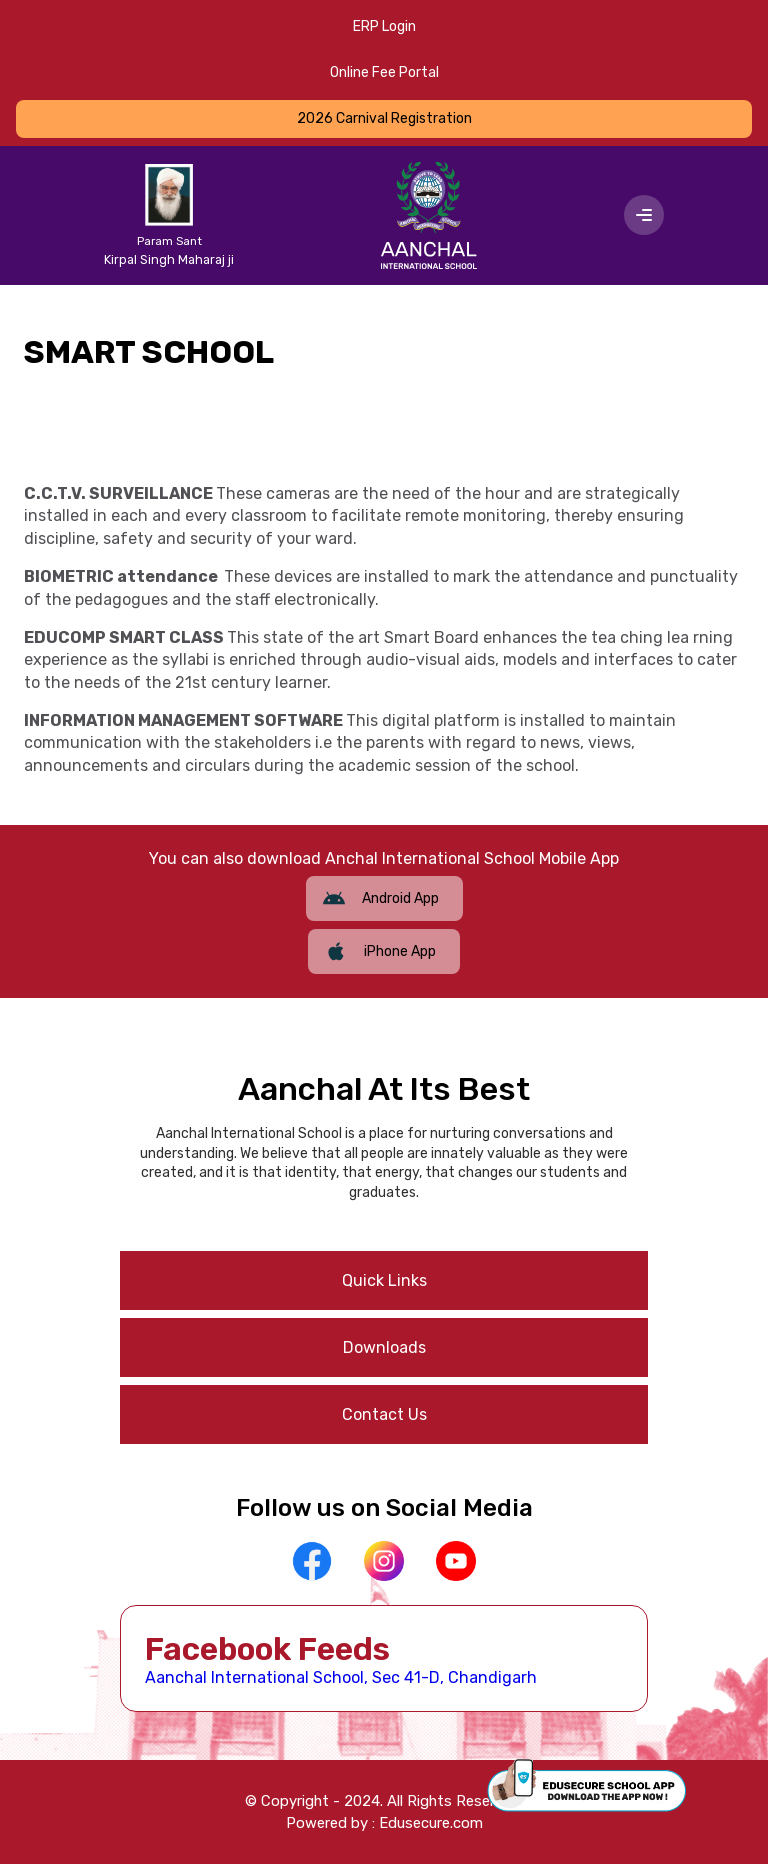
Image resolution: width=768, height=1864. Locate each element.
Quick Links (384, 1280)
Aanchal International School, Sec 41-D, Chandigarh (341, 1677)
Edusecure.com (431, 1823)
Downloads (384, 1347)
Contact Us (384, 1414)
